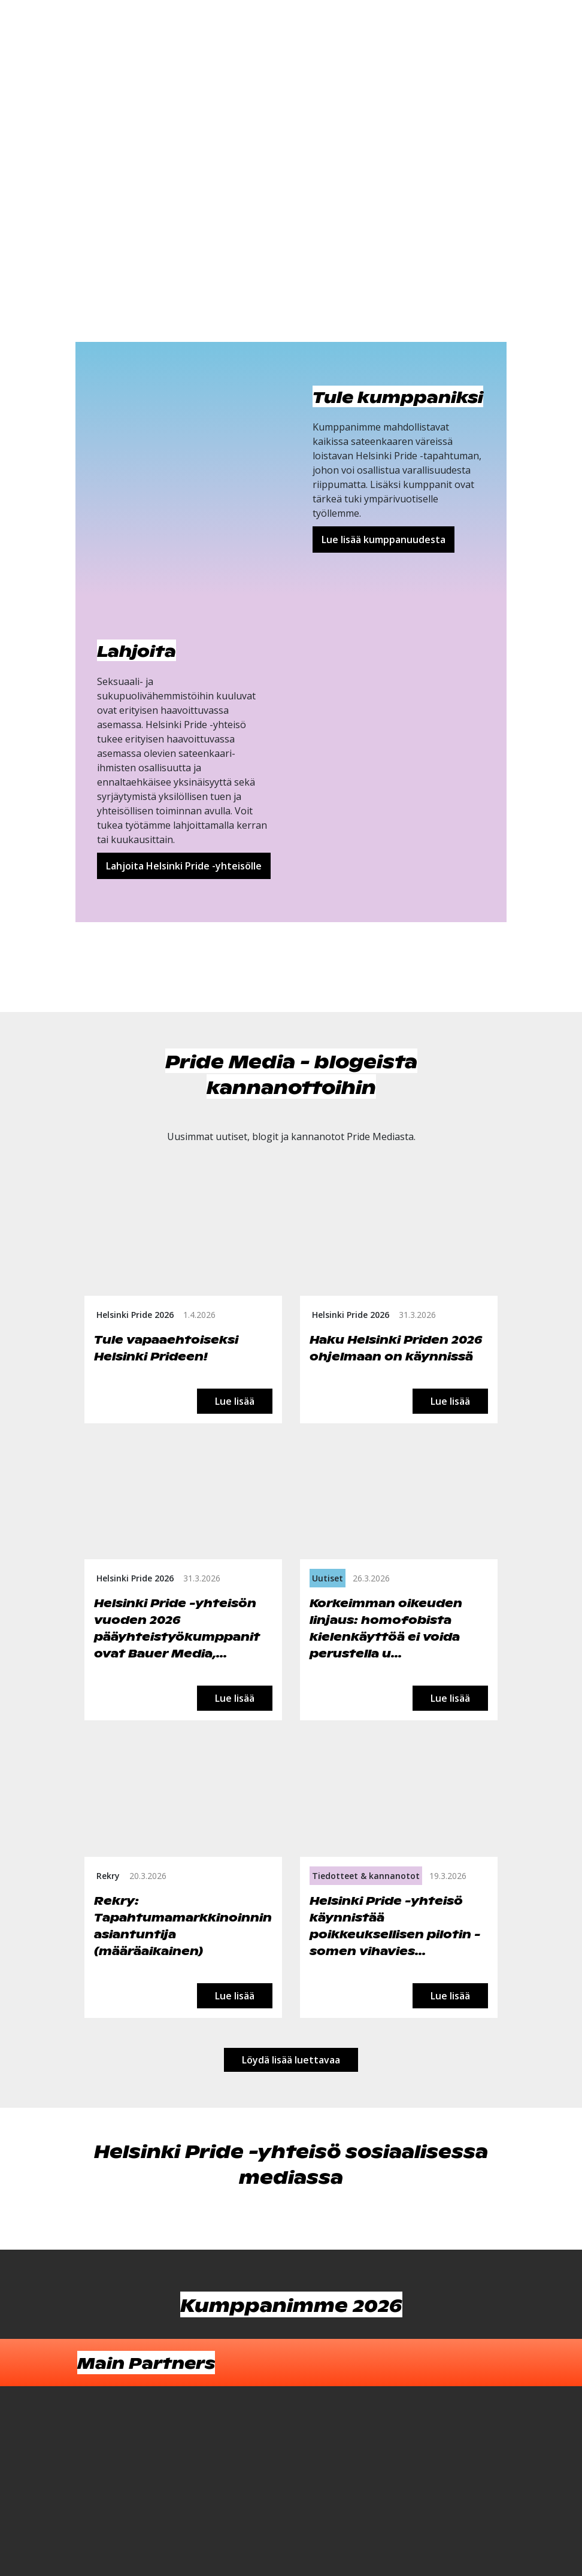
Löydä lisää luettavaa (291, 2059)
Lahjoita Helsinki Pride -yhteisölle (184, 865)
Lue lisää (234, 1401)
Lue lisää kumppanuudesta (383, 539)
